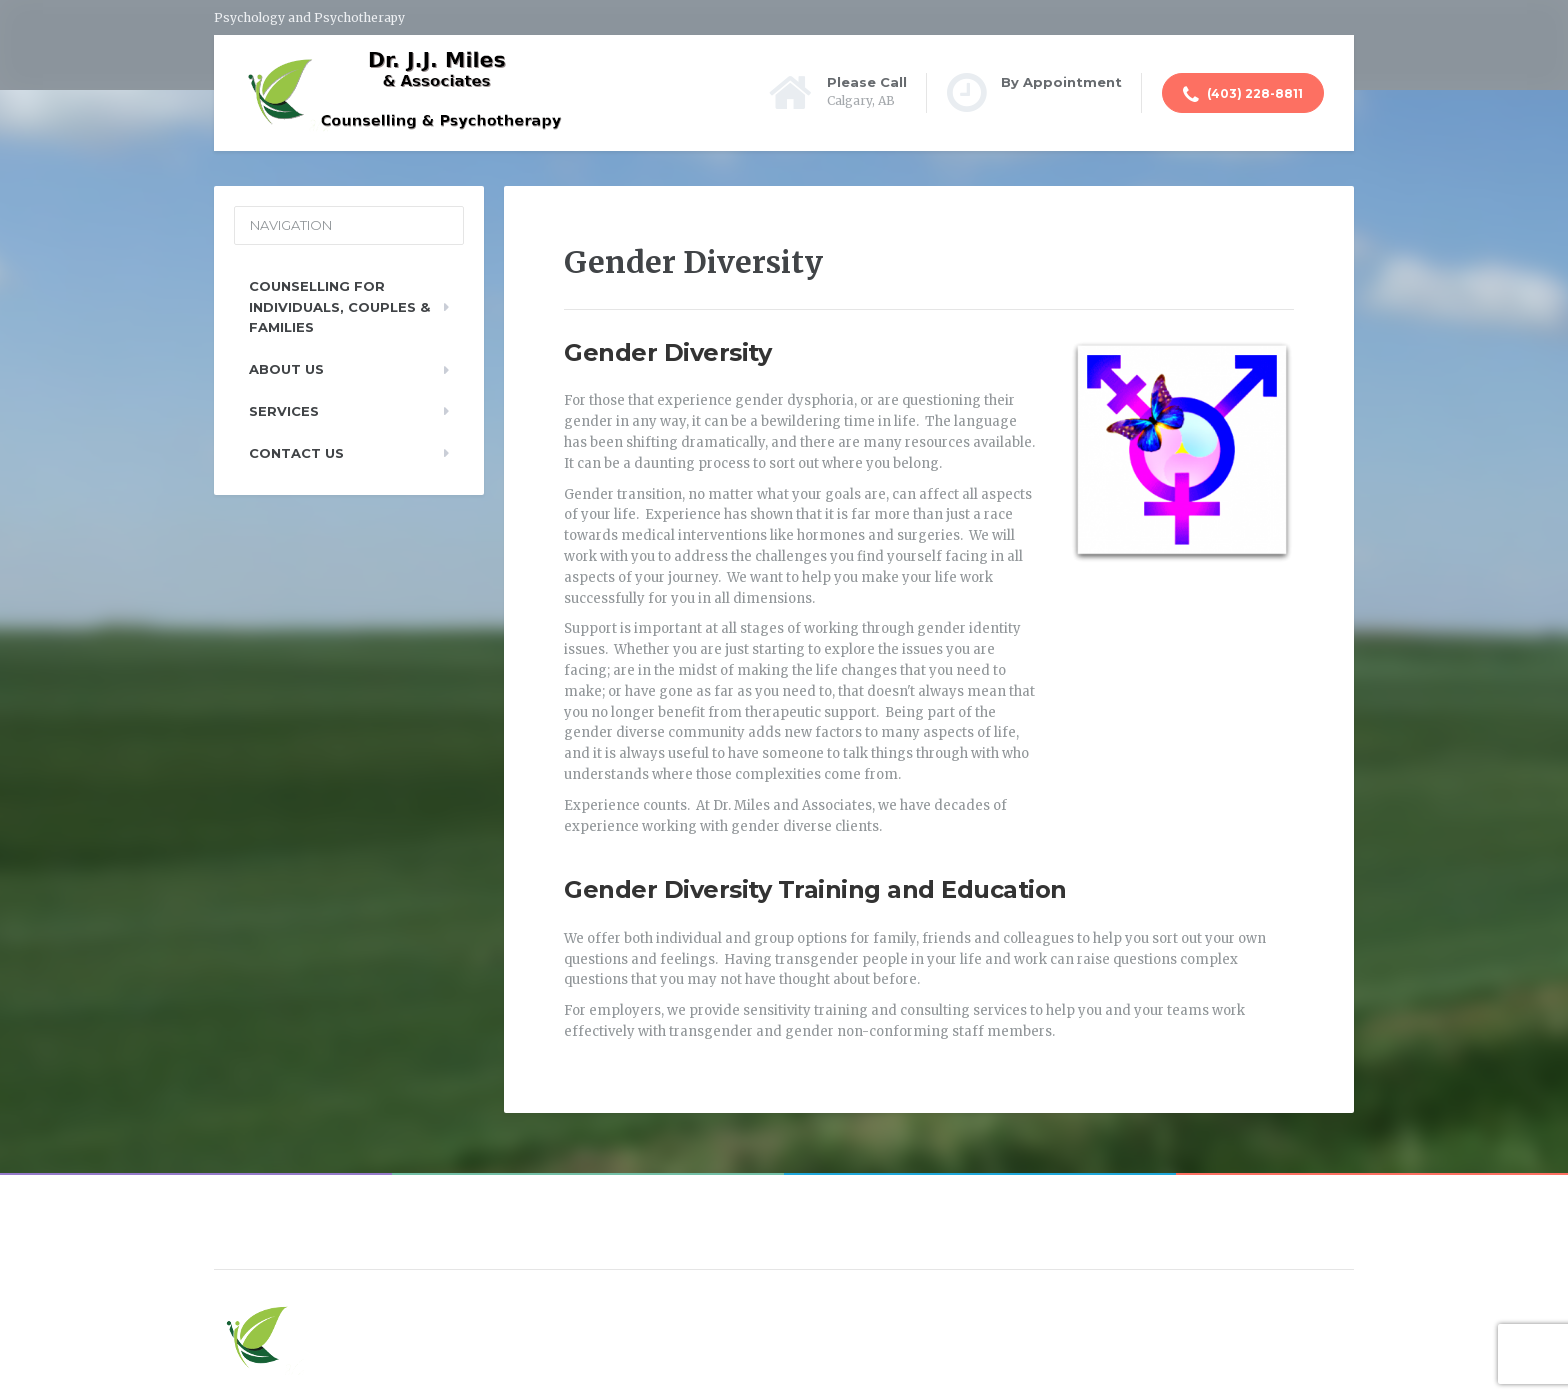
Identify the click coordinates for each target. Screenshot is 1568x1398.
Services (284, 411)
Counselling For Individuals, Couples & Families (339, 307)
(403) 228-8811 (1243, 95)
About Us (286, 369)
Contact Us (296, 453)
